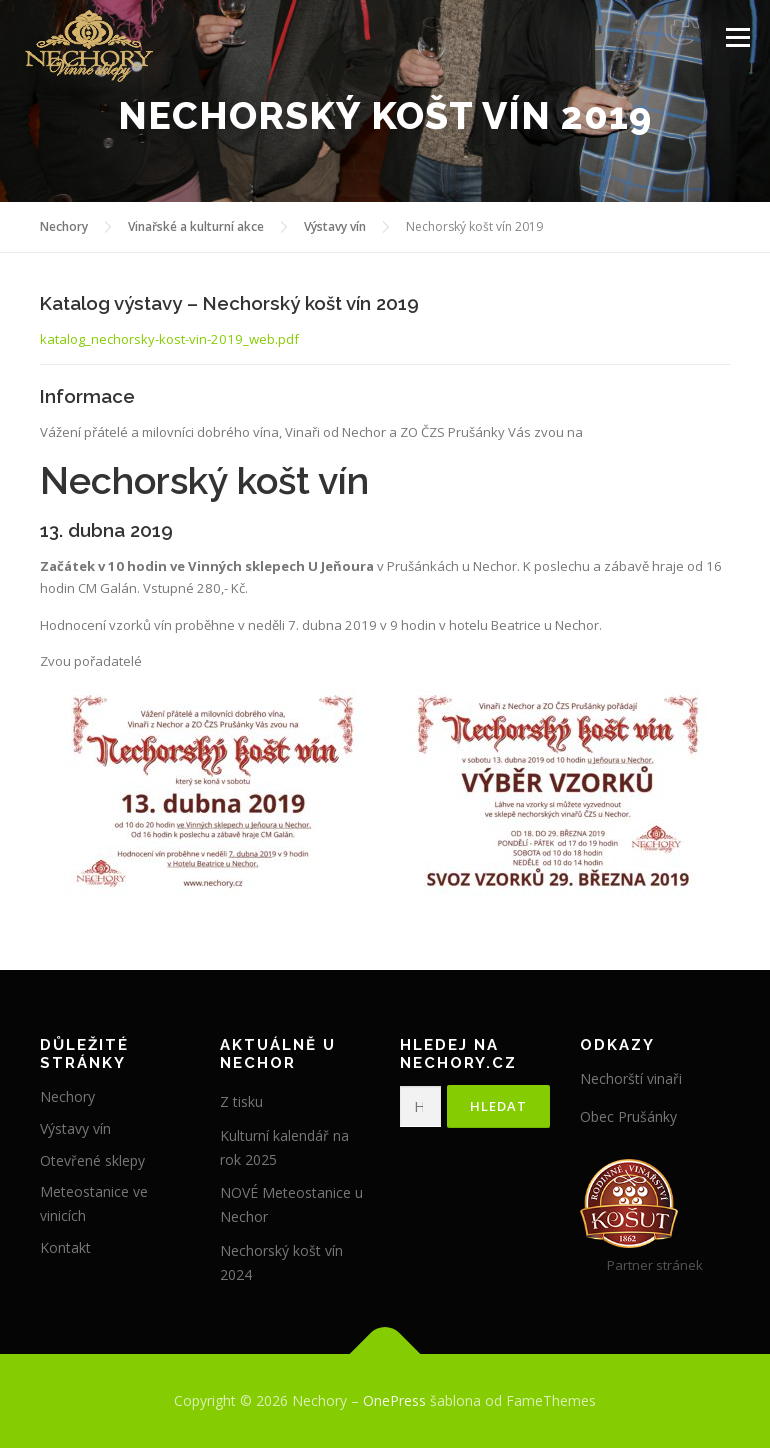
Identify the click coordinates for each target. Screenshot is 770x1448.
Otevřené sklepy (92, 1160)
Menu (737, 37)
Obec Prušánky (628, 1116)
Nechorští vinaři (631, 1078)
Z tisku (241, 1101)
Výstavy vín (75, 1128)
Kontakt (65, 1247)
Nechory (67, 1096)
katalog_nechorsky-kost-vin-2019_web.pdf (169, 339)
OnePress (394, 1400)
